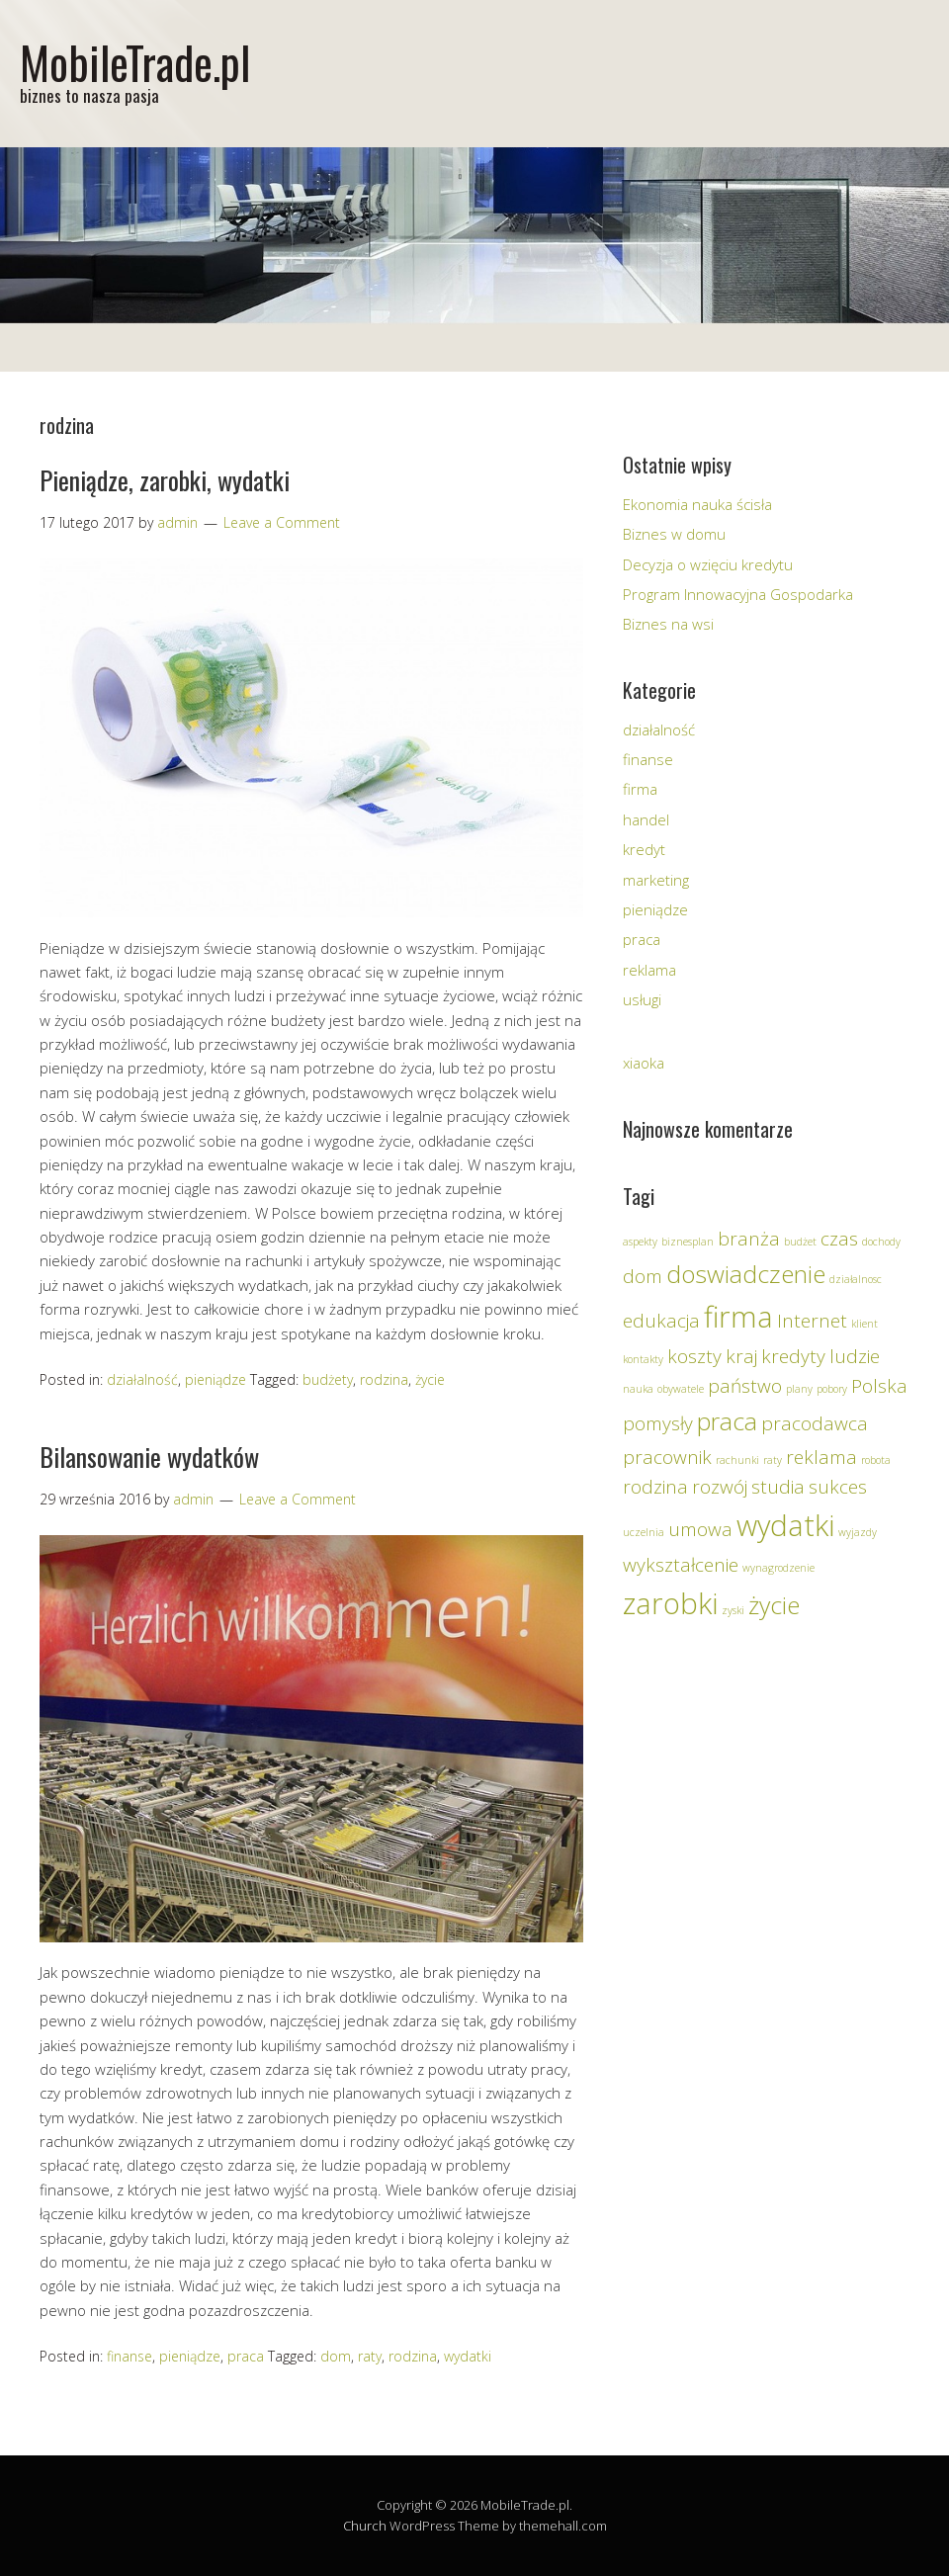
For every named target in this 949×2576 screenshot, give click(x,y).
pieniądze (215, 1379)
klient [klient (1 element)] (864, 1324)
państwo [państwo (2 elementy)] (745, 1386)
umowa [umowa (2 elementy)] (700, 1529)
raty (370, 2356)
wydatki (467, 2356)
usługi (642, 999)
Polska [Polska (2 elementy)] (879, 1386)
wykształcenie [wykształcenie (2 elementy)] (680, 1565)
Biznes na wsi (668, 624)
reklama (649, 970)
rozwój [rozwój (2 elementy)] (719, 1487)
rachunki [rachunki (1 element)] (737, 1460)
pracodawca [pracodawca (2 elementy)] (814, 1423)
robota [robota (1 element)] (876, 1460)
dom (335, 2356)
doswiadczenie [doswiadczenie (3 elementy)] (745, 1273)
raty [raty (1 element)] (772, 1460)
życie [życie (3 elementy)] (774, 1605)
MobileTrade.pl (135, 62)
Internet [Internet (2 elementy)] (812, 1320)
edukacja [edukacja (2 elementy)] (661, 1320)
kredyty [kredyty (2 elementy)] (793, 1356)
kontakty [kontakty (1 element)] (643, 1359)
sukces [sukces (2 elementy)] (838, 1487)
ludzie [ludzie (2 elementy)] (854, 1356)
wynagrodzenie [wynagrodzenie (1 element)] (778, 1568)
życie (430, 1379)
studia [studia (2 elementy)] (778, 1487)
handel (646, 819)
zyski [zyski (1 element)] (733, 1610)
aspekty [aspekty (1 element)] (640, 1241)
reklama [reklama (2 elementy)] (821, 1457)
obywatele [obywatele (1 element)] (680, 1389)
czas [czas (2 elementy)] (839, 1238)
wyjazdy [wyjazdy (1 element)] (857, 1532)
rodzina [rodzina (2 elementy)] (655, 1487)
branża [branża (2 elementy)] (749, 1238)
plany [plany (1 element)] (799, 1389)
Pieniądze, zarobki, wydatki (165, 480)
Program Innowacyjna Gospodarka (738, 594)
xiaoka (643, 1063)
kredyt (644, 849)
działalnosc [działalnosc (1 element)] (855, 1279)
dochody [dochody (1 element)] (881, 1241)
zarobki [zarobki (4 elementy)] (670, 1603)
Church (365, 2525)
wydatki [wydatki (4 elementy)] (785, 1525)
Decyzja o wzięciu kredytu (708, 564)
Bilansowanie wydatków (149, 1456)
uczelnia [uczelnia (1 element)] (643, 1532)
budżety (327, 1379)
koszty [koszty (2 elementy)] (694, 1356)
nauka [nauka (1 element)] (638, 1389)
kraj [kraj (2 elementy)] (741, 1356)
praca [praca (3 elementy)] (727, 1421)
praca (245, 2356)
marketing (656, 880)
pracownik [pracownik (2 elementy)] (667, 1457)
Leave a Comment (281, 522)
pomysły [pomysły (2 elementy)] (658, 1423)
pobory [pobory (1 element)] (832, 1389)
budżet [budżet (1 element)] (800, 1241)
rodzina (384, 1379)
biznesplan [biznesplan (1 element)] (687, 1241)
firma (640, 789)
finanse (129, 2356)
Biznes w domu (674, 534)
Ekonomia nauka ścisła (697, 504)
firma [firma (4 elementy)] (738, 1316)
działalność (142, 1379)
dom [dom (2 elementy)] (642, 1276)
